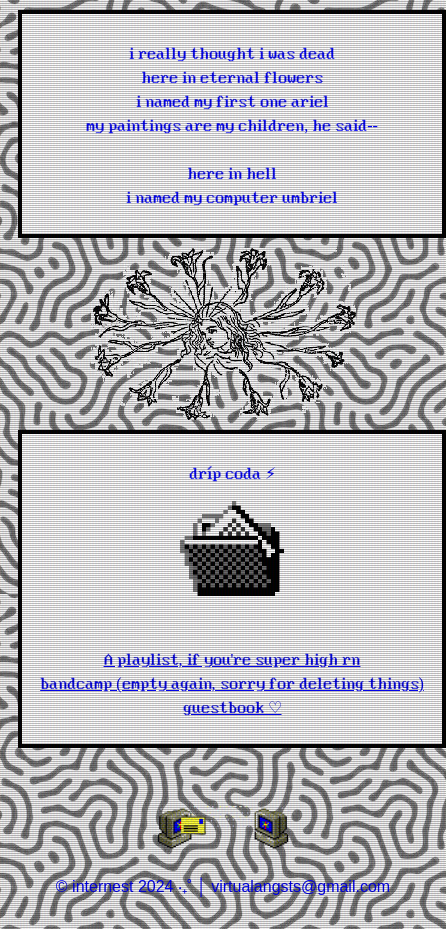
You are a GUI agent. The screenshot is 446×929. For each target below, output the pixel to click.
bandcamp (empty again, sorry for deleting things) (232, 682)
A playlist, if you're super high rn (232, 658)
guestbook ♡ (232, 706)
